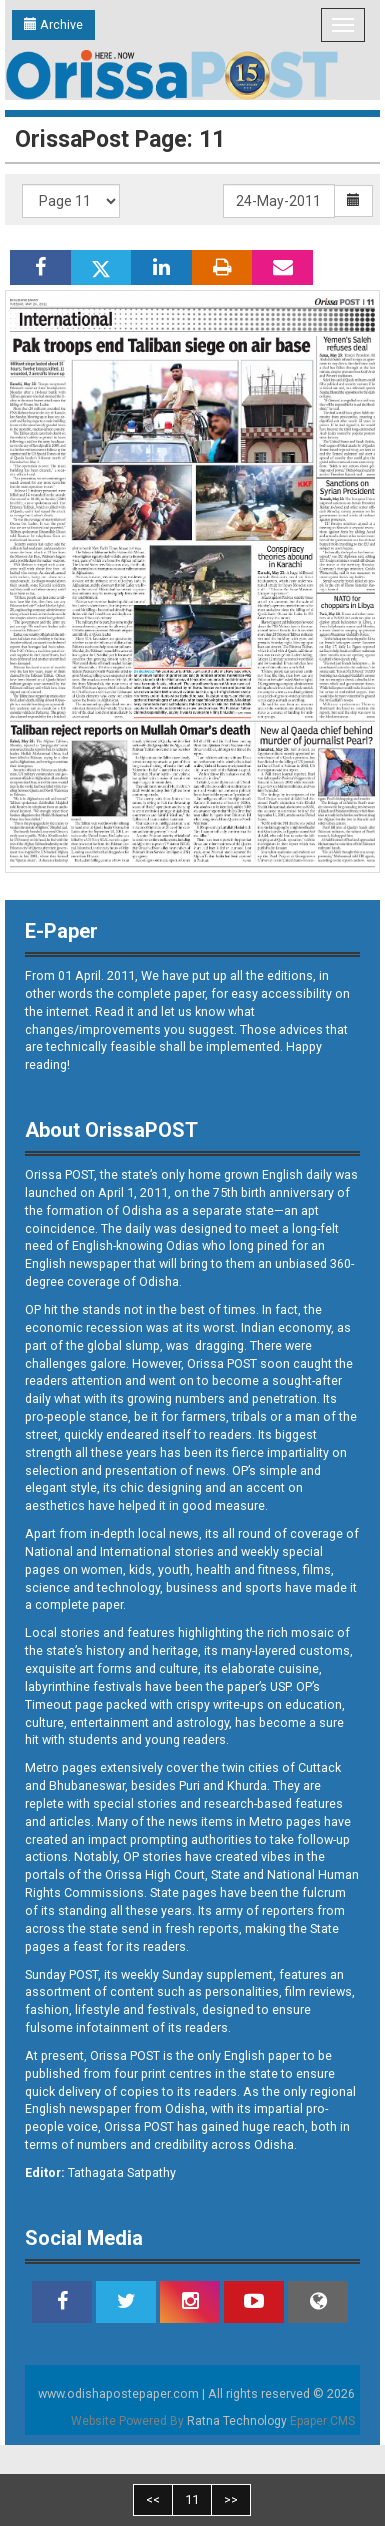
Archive (53, 24)
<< (153, 2499)
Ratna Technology (237, 2421)
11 (192, 2499)
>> (231, 2499)
